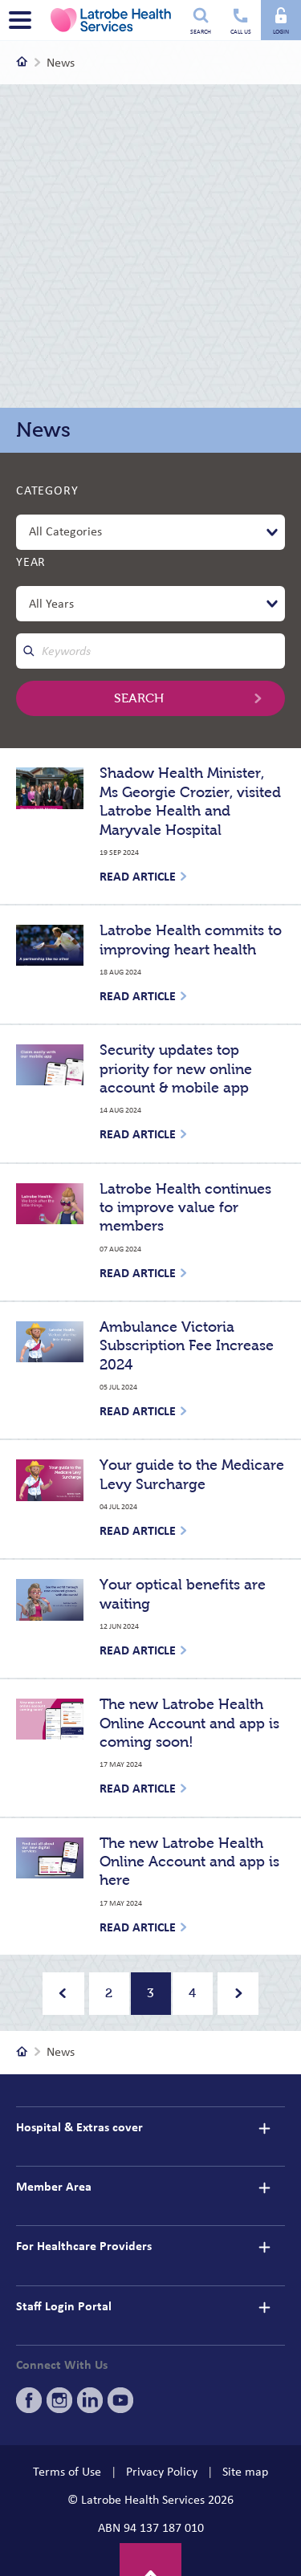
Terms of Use (67, 2471)
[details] (264, 2128)
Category (47, 490)
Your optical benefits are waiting (183, 1594)
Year (31, 561)
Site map (245, 2471)
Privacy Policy (161, 2471)
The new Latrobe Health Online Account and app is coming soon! (189, 1723)
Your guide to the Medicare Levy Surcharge (192, 1474)
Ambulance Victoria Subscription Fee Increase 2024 (187, 1346)
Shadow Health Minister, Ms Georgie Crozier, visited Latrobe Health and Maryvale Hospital (190, 801)
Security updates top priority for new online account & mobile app (176, 1069)
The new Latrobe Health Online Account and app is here (189, 1862)
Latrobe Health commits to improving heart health (191, 939)
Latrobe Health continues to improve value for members (185, 1208)
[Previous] (63, 1993)
